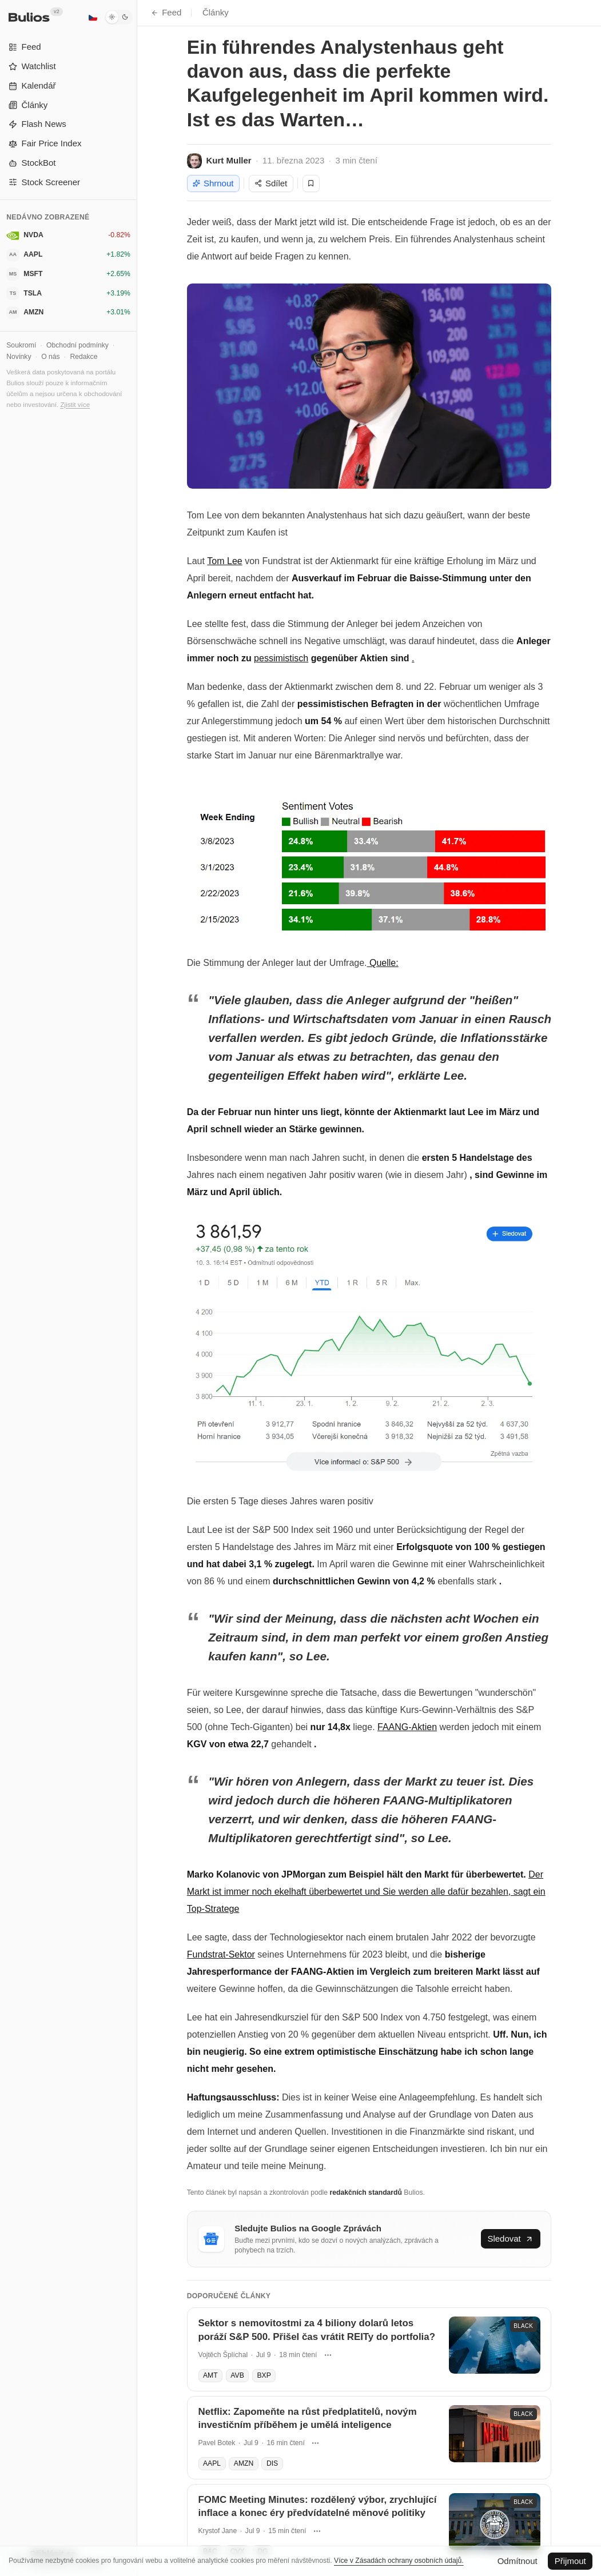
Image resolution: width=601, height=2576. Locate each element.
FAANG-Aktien (407, 1727)
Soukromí (21, 345)
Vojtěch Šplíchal (223, 2355)
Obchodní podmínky (77, 345)
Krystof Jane (217, 2531)
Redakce (83, 357)
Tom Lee (224, 561)
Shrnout (213, 183)
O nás (50, 357)
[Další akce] (327, 2354)
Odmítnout (517, 2561)
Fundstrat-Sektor (221, 1954)
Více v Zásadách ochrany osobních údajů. (399, 2561)
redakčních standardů (365, 2192)
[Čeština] (92, 17)
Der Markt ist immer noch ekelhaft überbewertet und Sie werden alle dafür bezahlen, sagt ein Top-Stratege (366, 1892)
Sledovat (510, 2238)
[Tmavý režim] (119, 17)
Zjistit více (75, 404)
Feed (166, 12)
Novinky (18, 357)
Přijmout (570, 2561)
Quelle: (383, 963)
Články (215, 12)
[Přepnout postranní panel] (137, 1288)
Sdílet (270, 183)
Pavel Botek (217, 2443)
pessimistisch (281, 658)
